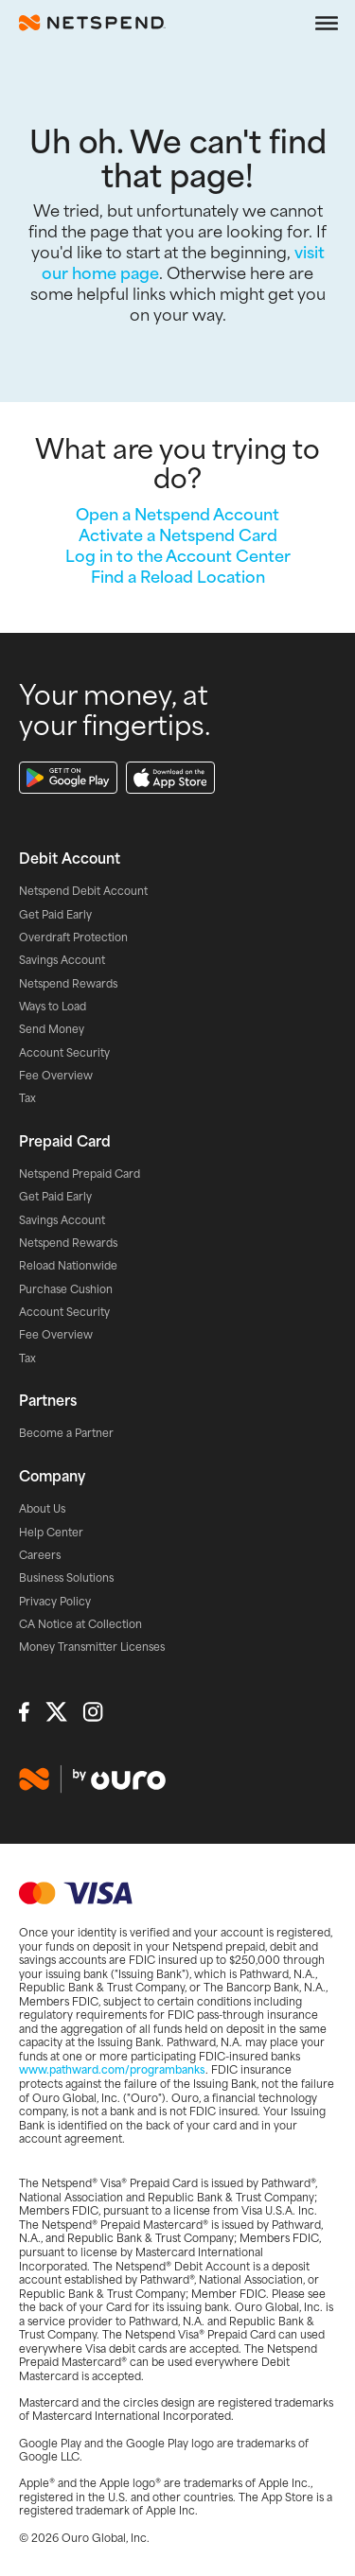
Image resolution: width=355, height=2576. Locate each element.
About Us (42, 1509)
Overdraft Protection (73, 937)
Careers (40, 1555)
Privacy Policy (55, 1601)
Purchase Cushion (66, 1289)
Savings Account (62, 960)
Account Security (64, 1053)
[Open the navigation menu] (327, 23)
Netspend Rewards (68, 983)
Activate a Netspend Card (178, 534)
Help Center (51, 1532)
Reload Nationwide (68, 1265)
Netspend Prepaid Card (79, 1174)
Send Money (51, 1029)
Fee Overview (56, 1075)
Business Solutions (66, 1578)
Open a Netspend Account (177, 513)
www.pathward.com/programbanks (112, 2069)
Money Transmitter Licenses (92, 1647)
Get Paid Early (55, 914)
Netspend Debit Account (83, 891)
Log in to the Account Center (178, 555)
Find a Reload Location (178, 576)
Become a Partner (66, 1433)
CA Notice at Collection (80, 1624)
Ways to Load (52, 1006)
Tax (27, 1098)
